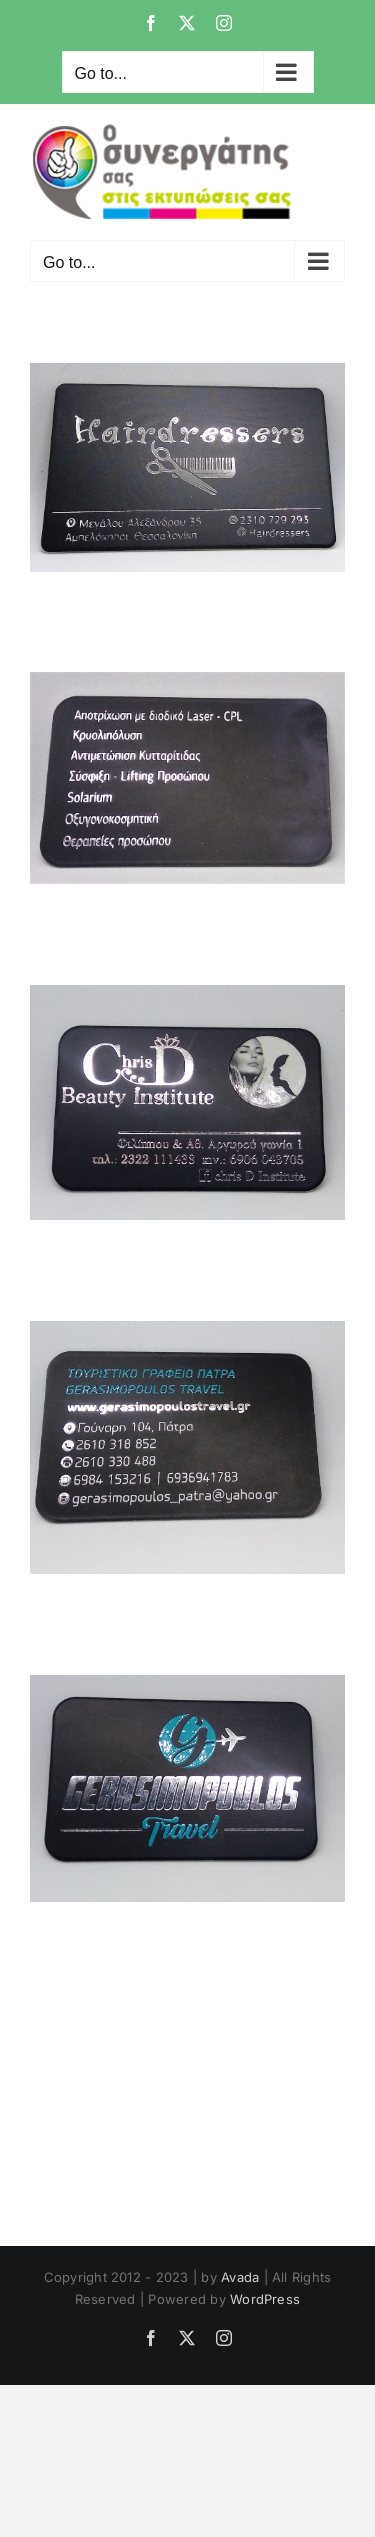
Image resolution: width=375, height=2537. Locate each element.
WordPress (265, 2299)
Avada (240, 2277)
